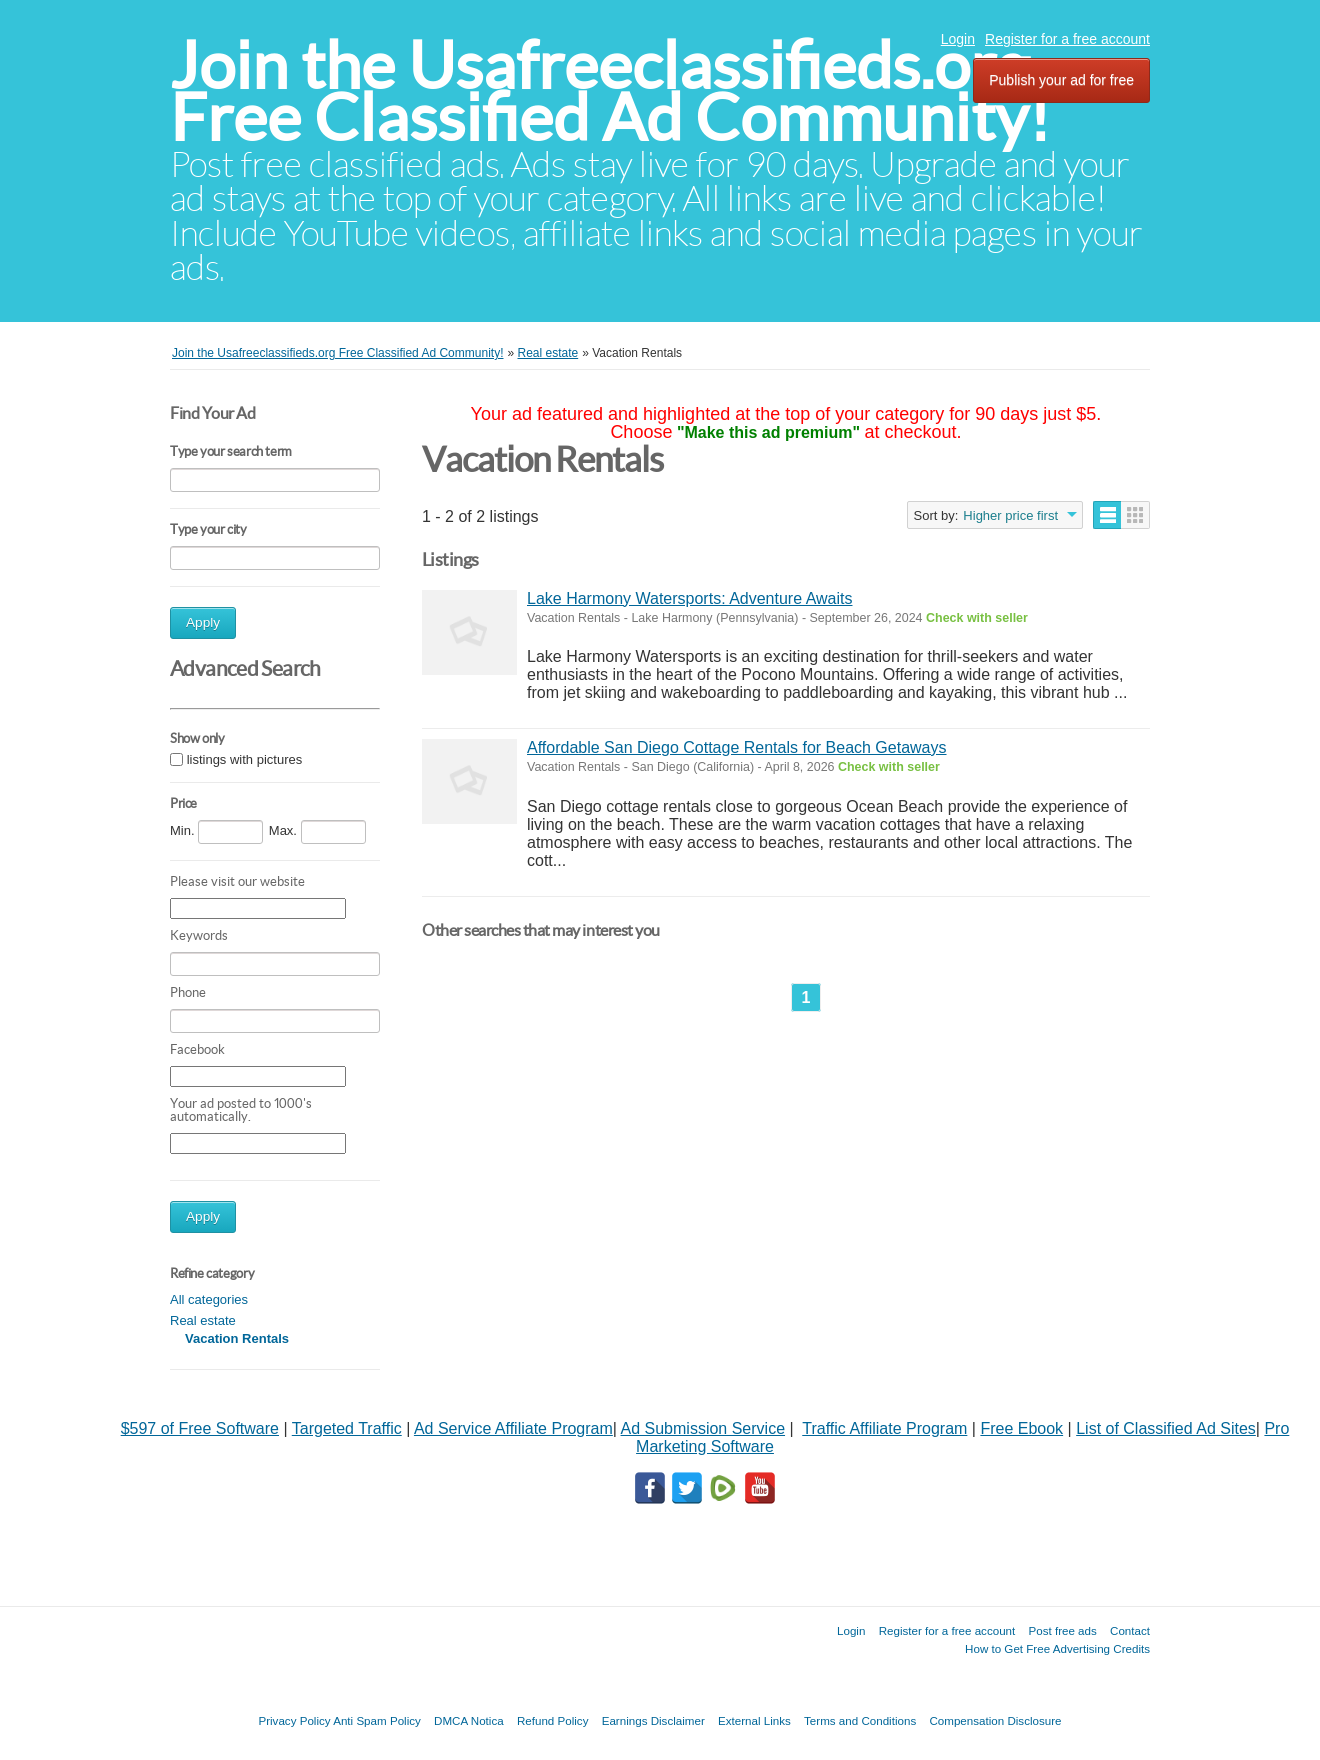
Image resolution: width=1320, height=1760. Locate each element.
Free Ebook (1021, 1428)
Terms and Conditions (860, 1720)
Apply (203, 622)
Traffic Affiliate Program (884, 1428)
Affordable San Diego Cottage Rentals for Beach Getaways (737, 747)
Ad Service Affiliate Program (513, 1428)
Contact (1130, 1630)
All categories (209, 1299)
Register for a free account (1067, 39)
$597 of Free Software (200, 1428)
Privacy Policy (294, 1720)
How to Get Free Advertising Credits (1057, 1648)
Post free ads (1062, 1630)
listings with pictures (245, 759)
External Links (754, 1720)
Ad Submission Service (703, 1428)
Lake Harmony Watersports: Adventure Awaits (689, 598)
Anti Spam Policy (377, 1720)
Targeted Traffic (347, 1428)
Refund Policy (553, 1720)
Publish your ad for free (1061, 80)
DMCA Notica (469, 1720)
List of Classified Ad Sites (1166, 1428)
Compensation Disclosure (995, 1720)
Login (958, 39)
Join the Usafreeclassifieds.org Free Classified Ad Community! (610, 91)
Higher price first (1010, 515)
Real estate (203, 1320)
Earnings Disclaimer (653, 1720)
